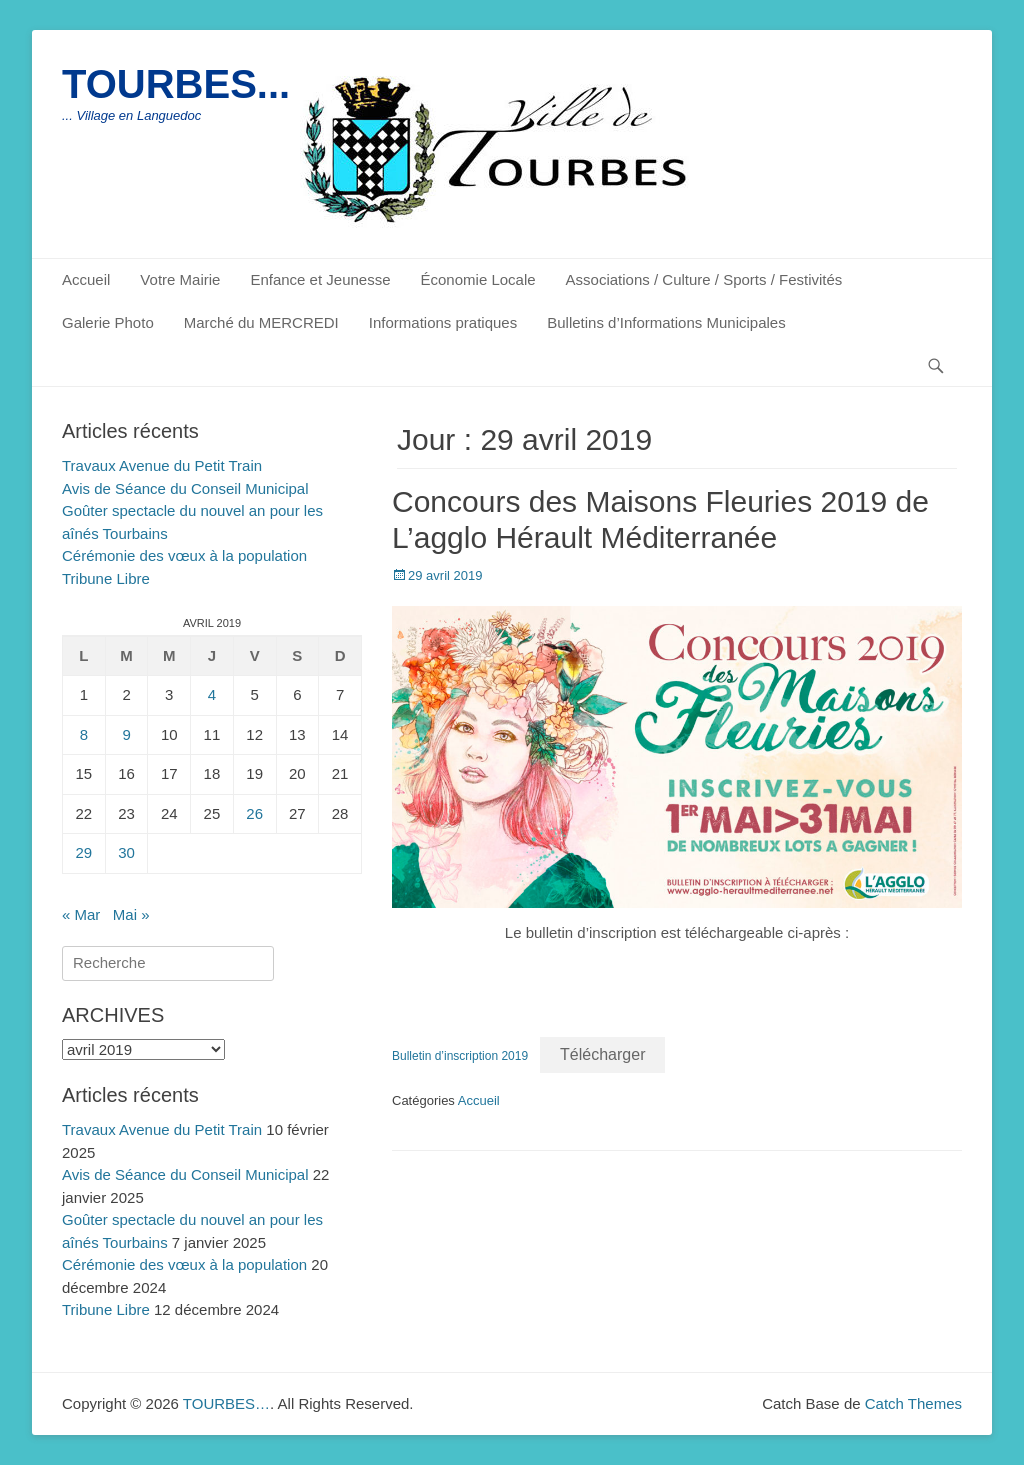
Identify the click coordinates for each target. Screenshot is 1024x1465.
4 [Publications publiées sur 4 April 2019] (212, 694)
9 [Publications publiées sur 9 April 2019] (126, 734)
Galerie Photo (108, 322)
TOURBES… (226, 1403)
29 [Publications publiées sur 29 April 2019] (84, 852)
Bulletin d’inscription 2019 (460, 1056)
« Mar (81, 914)
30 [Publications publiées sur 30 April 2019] (126, 852)
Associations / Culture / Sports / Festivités (704, 279)
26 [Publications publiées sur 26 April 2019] (254, 813)
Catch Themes (913, 1403)
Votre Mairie (180, 279)
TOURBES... (176, 84)
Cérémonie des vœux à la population (184, 555)
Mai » (131, 914)
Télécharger (602, 1054)
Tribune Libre (106, 578)
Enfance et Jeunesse (320, 279)
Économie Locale (478, 279)
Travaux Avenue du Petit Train (162, 465)
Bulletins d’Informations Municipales (666, 322)
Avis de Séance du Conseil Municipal (185, 488)
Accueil (86, 279)
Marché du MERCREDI (261, 322)
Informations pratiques (443, 322)
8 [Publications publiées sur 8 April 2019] (84, 734)
